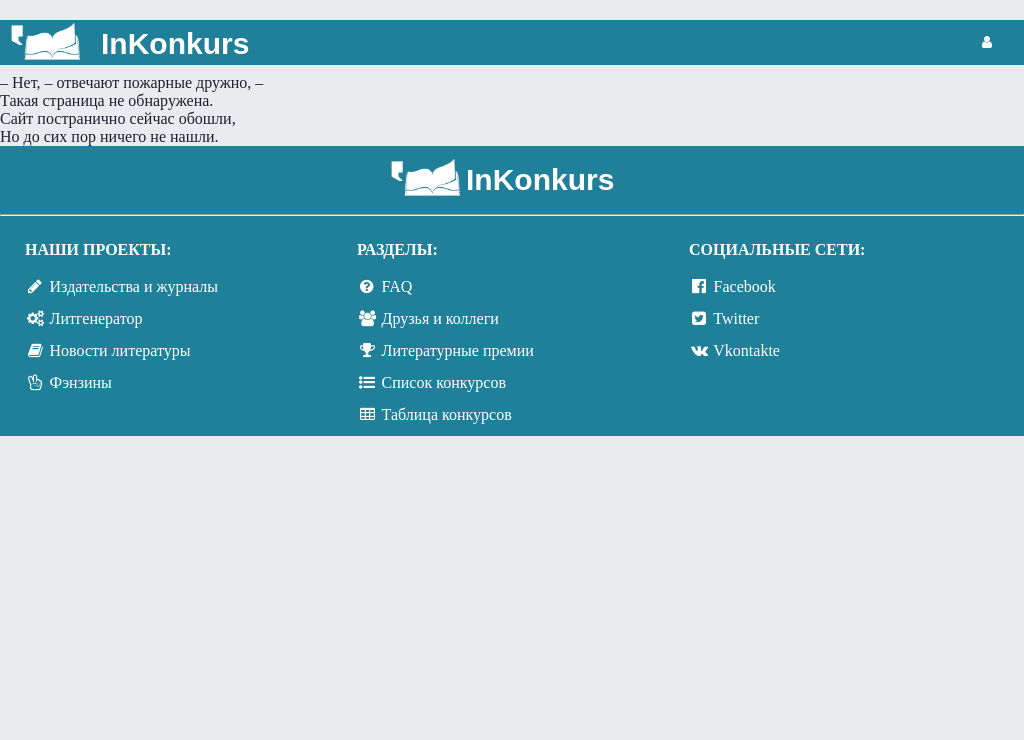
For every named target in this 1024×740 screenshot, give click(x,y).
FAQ (397, 286)
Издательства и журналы (134, 286)
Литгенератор (96, 318)
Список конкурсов (444, 382)
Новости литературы (120, 350)
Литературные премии (458, 350)
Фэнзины (81, 382)
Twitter (736, 318)
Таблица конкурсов (447, 414)
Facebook (745, 286)
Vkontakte (746, 350)
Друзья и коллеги (440, 318)
